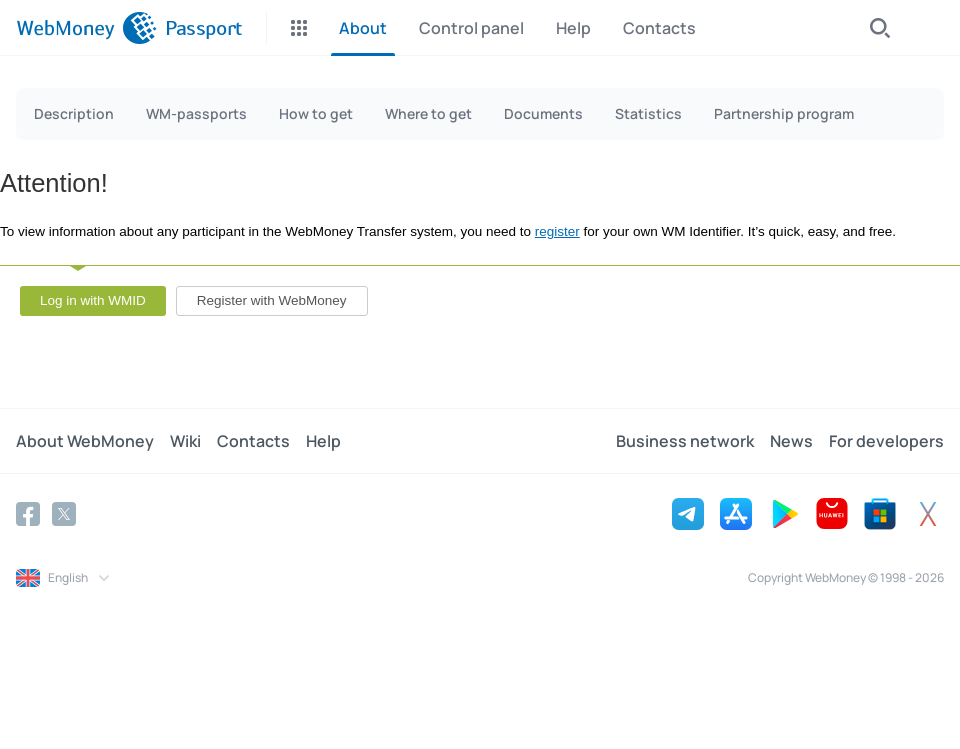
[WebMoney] (86, 28)
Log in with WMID (93, 300)
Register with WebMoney (272, 300)
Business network (685, 441)
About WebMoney (85, 441)
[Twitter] (64, 514)
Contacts (253, 441)
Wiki (185, 441)
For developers (886, 441)
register (557, 231)
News (791, 441)
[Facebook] (28, 514)
